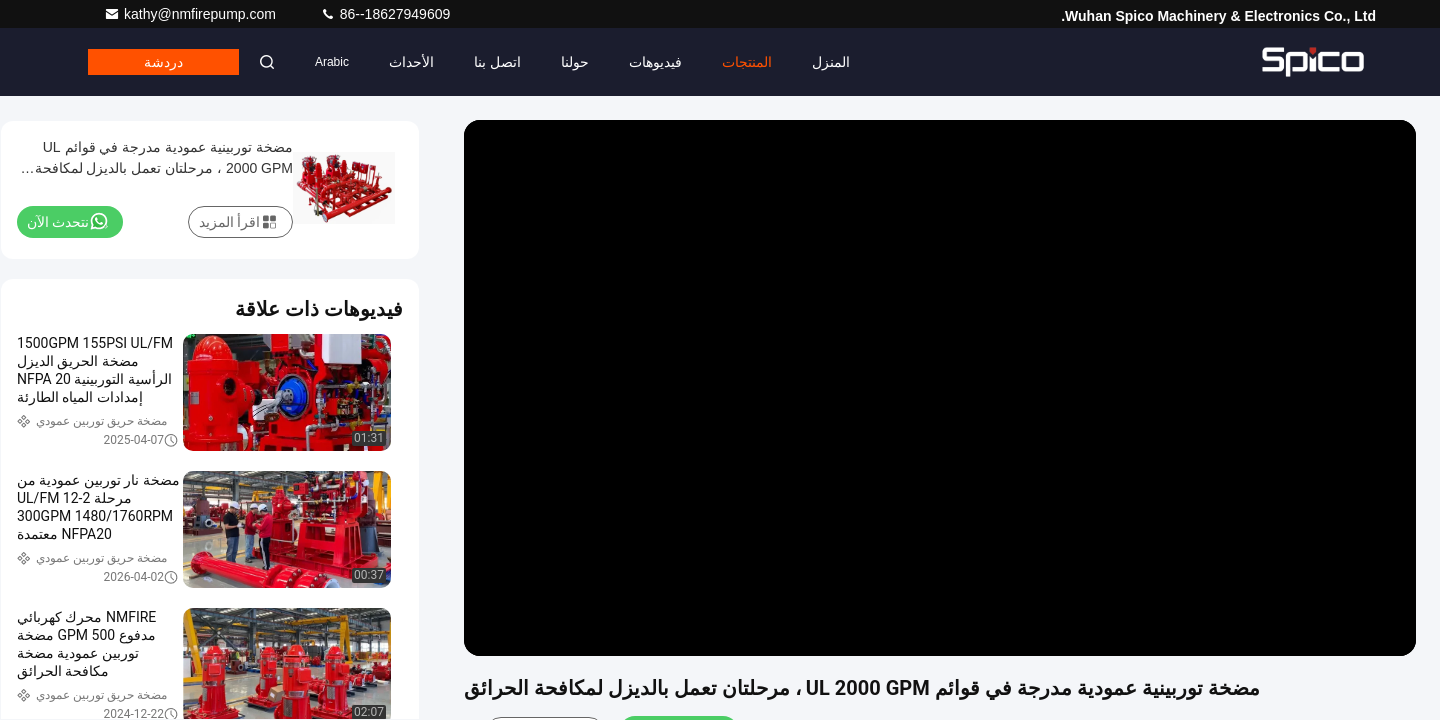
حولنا (575, 62)
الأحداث (411, 62)
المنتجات (747, 62)
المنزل (831, 62)
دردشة (163, 62)
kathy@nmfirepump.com (192, 14)
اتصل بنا (497, 62)
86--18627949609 (385, 14)
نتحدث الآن (68, 221)
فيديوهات (655, 62)
